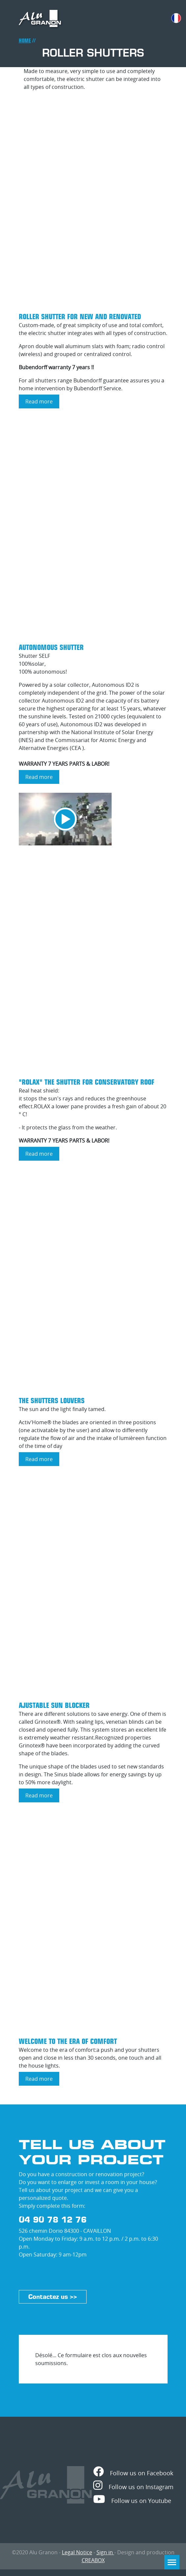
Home (25, 41)
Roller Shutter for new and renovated (80, 316)
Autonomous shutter (51, 647)
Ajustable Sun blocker (54, 1705)
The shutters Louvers (52, 1400)
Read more (42, 403)
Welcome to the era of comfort (68, 2041)
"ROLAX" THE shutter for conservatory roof (86, 1082)
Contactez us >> (52, 2297)
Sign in (105, 2552)
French (176, 18)
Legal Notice (77, 2552)
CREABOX (93, 2560)
